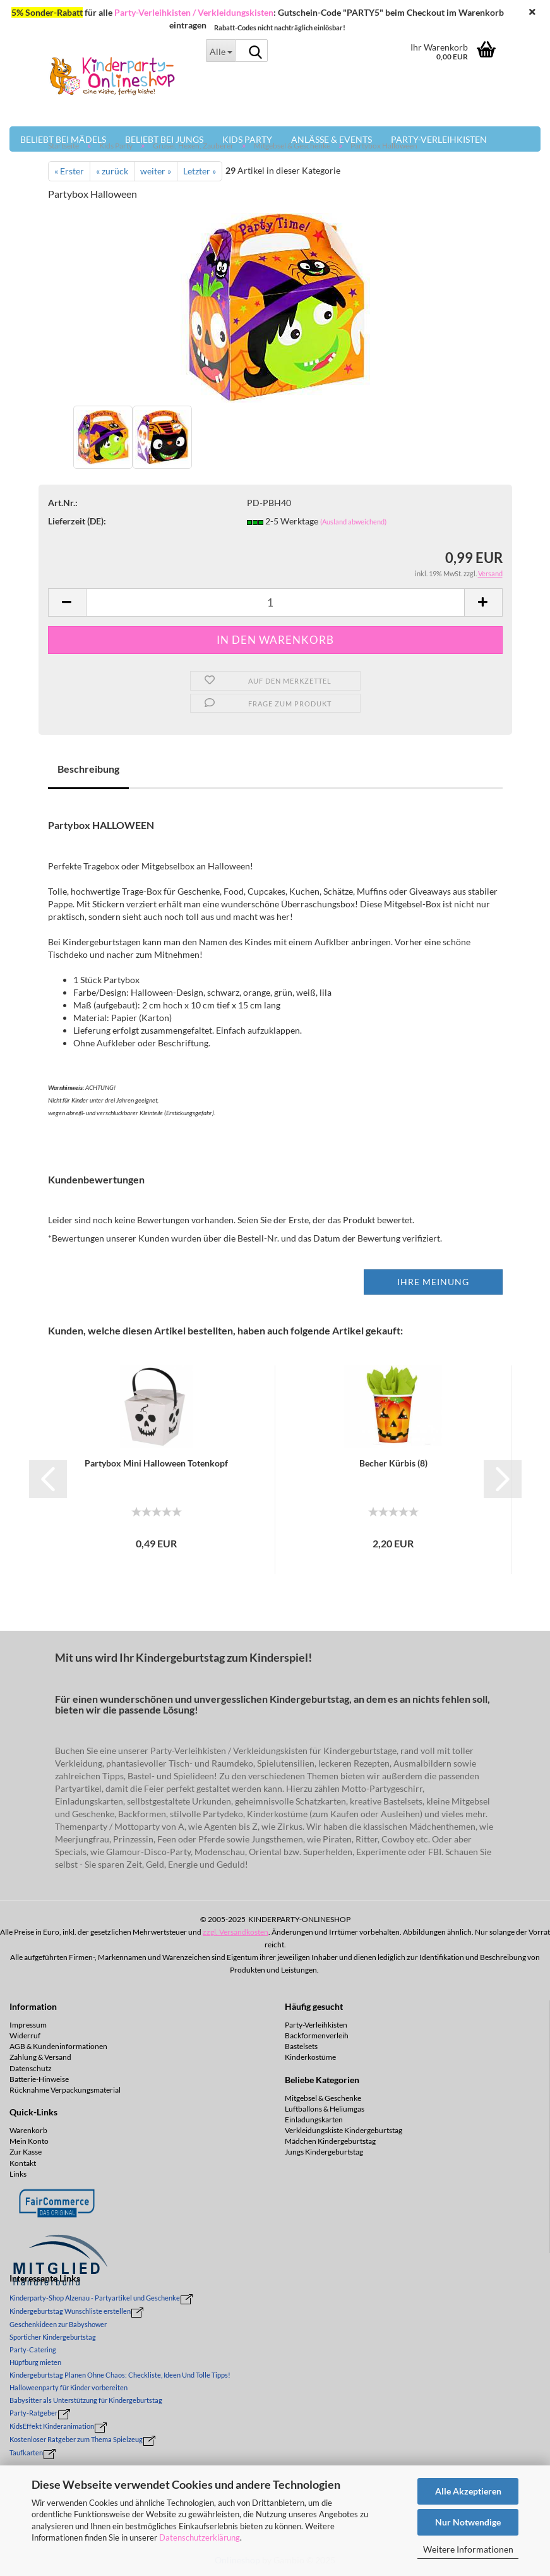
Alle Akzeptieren (468, 2491)
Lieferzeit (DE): (77, 521)
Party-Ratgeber (33, 2413)
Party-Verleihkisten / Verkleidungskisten (193, 12)
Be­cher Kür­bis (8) (393, 1463)
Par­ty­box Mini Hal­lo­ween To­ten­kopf (156, 1463)
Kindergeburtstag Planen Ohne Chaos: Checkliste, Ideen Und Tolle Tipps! (119, 2375)
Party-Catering (32, 2349)
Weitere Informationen (468, 2549)
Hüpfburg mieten (35, 2362)
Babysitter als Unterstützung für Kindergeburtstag (85, 2400)
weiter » (155, 171)
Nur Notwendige (468, 2522)
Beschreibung (88, 769)
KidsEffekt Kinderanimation (51, 2426)
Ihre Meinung (433, 1281)
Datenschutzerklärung (199, 2537)
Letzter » (199, 171)
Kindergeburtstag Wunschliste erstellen (70, 2311)
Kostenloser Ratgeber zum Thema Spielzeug (76, 2439)
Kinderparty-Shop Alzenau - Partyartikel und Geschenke (94, 2298)
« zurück (112, 171)
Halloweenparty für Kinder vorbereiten (68, 2387)
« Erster (69, 171)
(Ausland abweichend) (353, 521)
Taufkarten (26, 2452)
